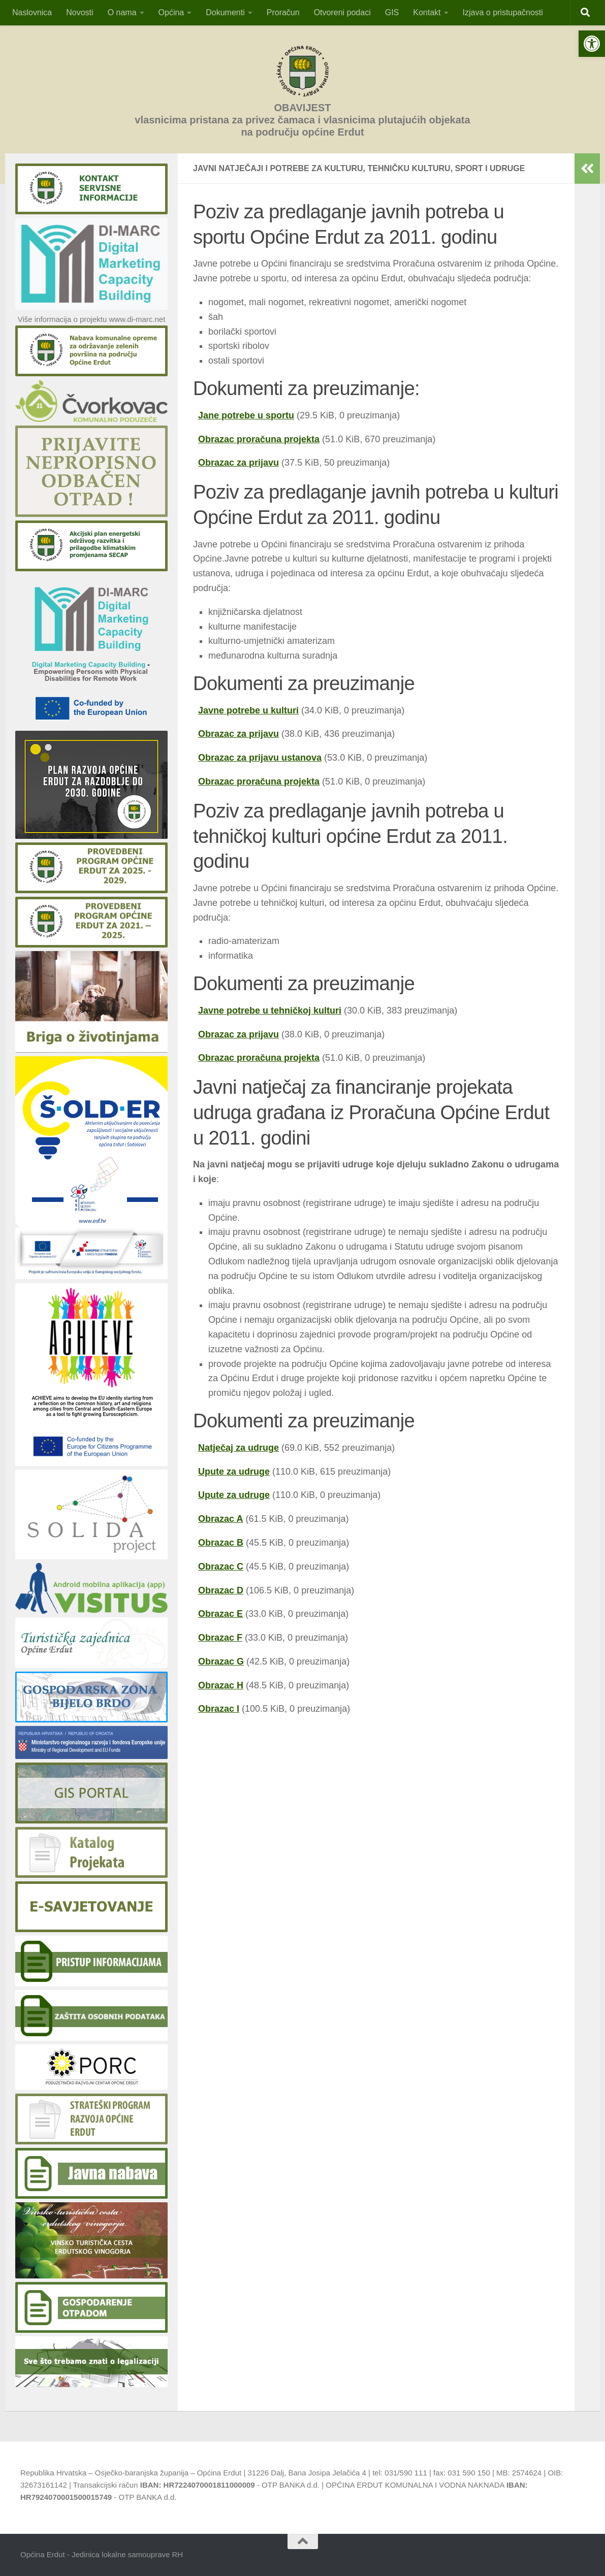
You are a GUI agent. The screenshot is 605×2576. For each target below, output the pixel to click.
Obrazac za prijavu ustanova (260, 758)
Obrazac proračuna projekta (259, 439)
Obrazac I (218, 1709)
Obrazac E (220, 1614)
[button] (592, 43)
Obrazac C (220, 1566)
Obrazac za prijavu (238, 463)
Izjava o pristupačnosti (503, 12)
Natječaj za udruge (238, 1448)
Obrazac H (220, 1685)
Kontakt (426, 12)
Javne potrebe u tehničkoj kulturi (269, 1010)
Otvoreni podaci (342, 12)
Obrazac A (220, 1519)
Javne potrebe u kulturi (248, 710)
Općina (171, 12)
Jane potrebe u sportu (246, 415)
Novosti (79, 12)
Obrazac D (220, 1590)
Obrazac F (220, 1638)
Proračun (283, 12)
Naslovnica (32, 12)
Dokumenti (225, 12)
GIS (392, 12)
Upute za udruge (234, 1471)
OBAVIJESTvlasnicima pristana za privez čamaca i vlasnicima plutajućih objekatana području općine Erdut (302, 120)
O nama (122, 12)
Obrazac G (221, 1661)
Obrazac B (220, 1543)
